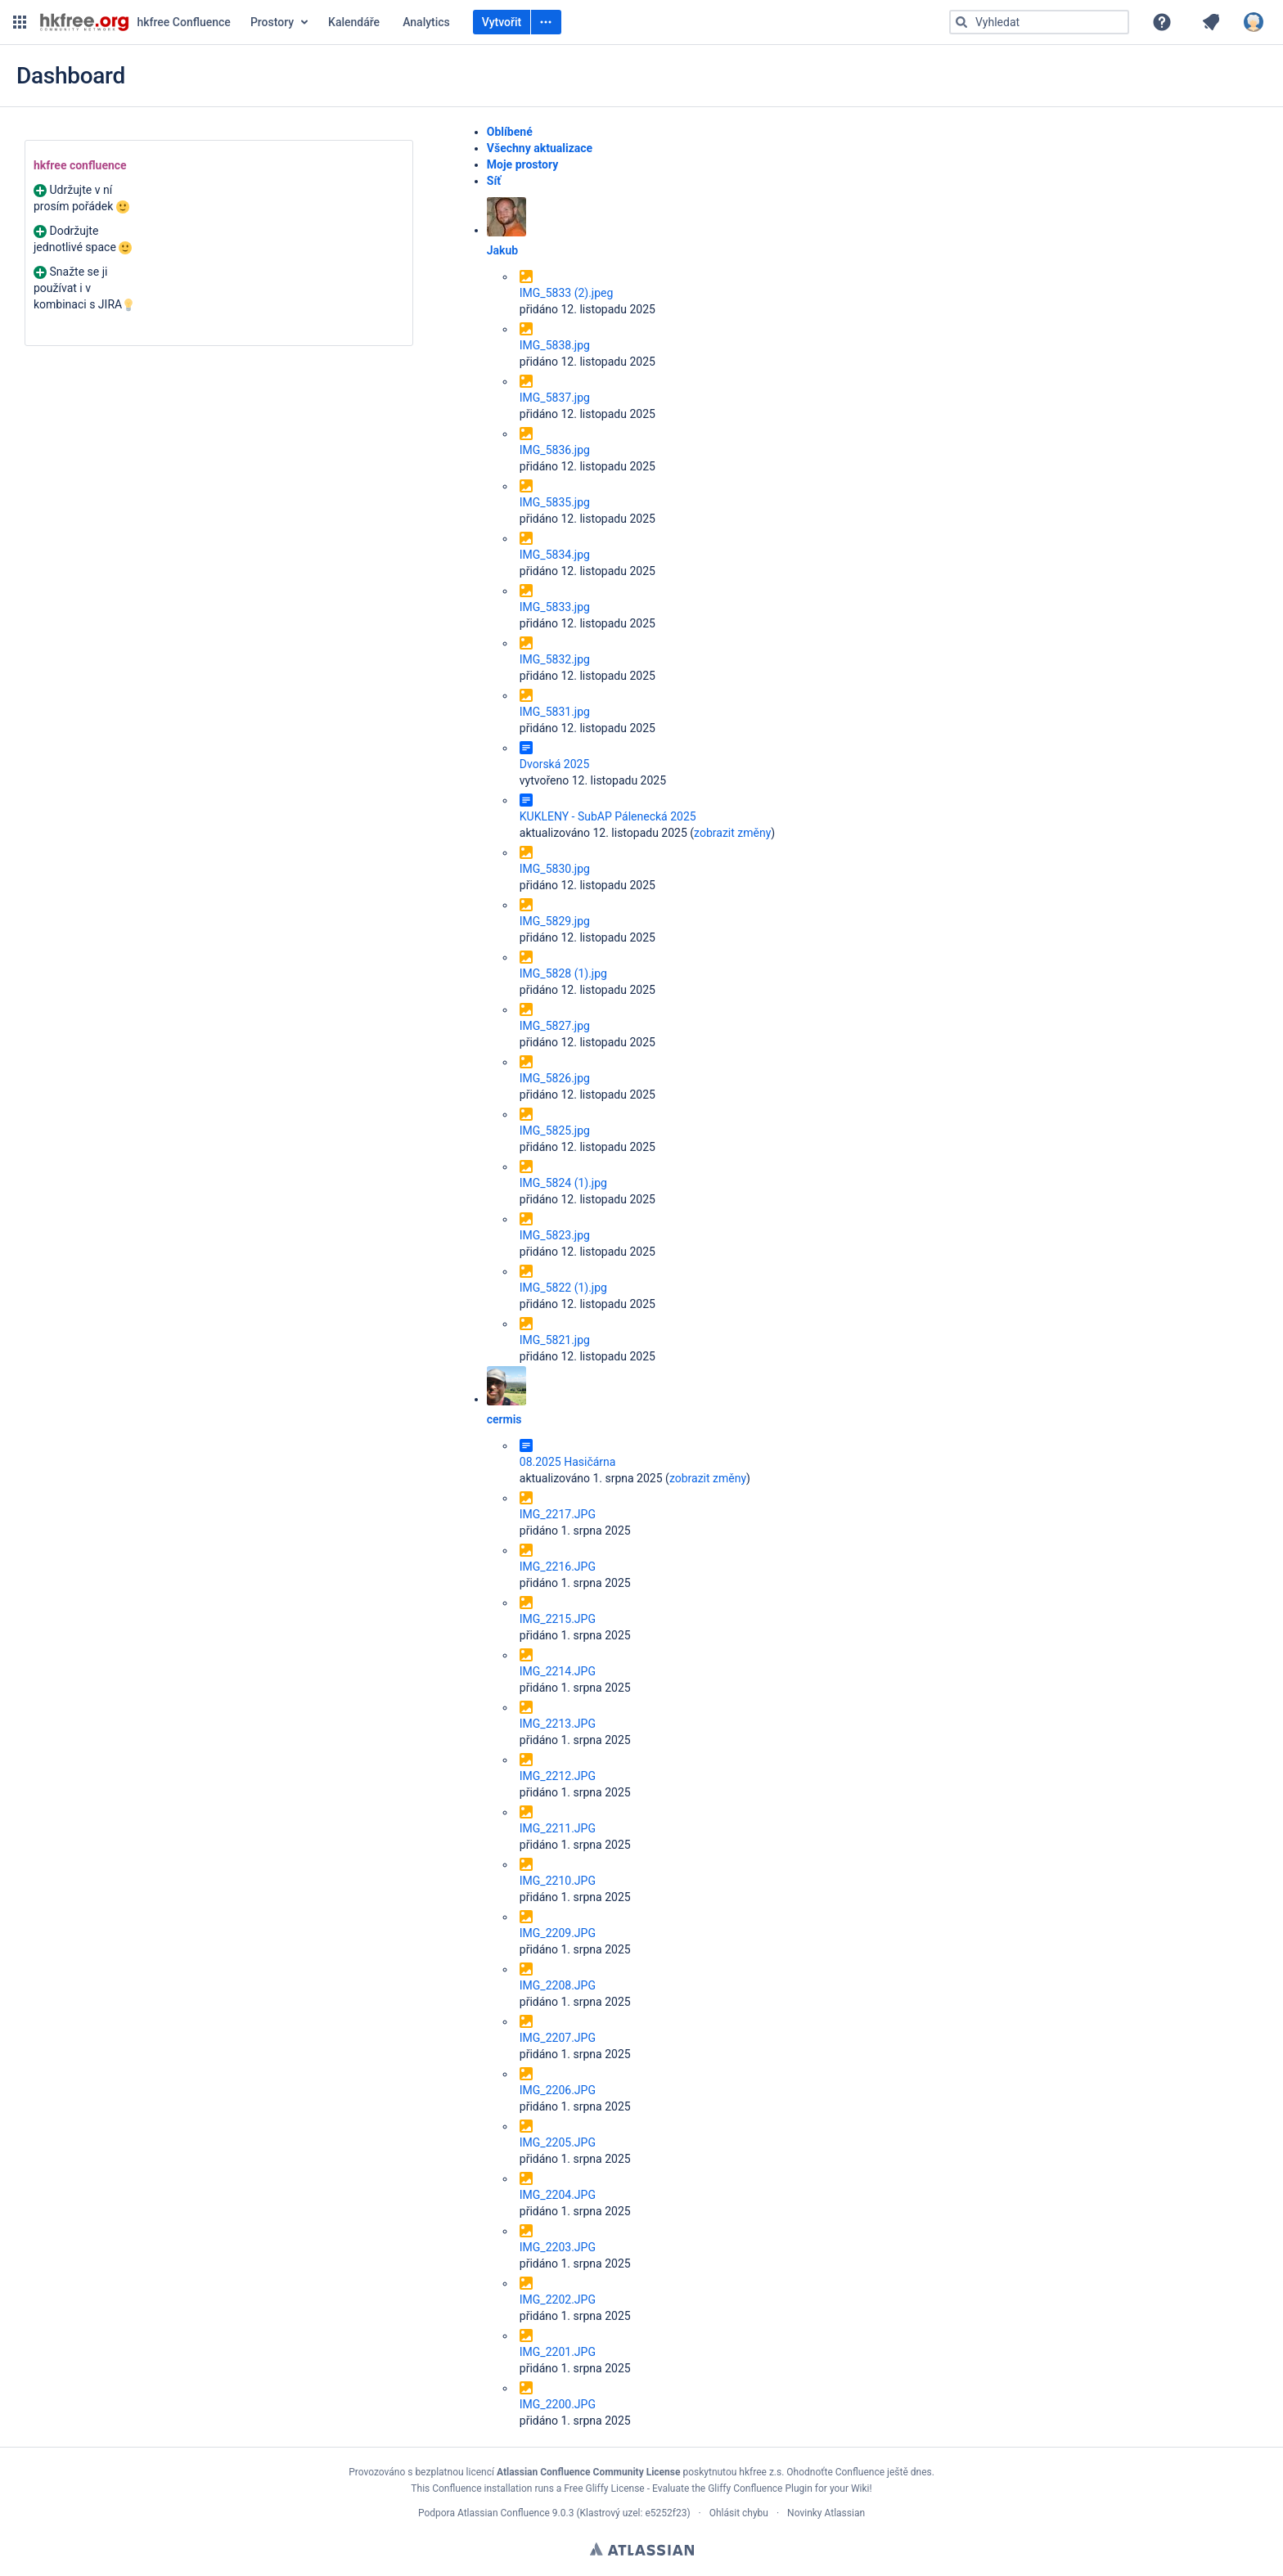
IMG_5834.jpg (555, 554)
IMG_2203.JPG (558, 2247)
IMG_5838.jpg (555, 345)
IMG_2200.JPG (558, 2404)
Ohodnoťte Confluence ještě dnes (858, 2472)
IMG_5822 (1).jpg (563, 1287)
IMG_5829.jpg (555, 921)
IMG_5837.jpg (555, 397)
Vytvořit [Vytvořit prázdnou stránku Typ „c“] (501, 22)
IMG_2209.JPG (558, 1933)
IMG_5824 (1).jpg (563, 1182)
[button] (19, 22)
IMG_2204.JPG (558, 2194)
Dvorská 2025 (554, 764)
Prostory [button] (272, 22)
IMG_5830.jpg (555, 868)
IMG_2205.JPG (558, 2142)
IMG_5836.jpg (555, 449)
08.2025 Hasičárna (568, 1461)
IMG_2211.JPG (558, 1828)
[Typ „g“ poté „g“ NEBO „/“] (1039, 22)
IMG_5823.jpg (555, 1235)
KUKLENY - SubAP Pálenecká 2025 (608, 816)
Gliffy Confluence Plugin (760, 2488)
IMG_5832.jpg (555, 659)
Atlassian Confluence (503, 2513)
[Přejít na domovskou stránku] (135, 22)
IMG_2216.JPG (558, 1566)
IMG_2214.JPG (558, 1671)
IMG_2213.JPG (558, 1723)
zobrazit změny (732, 832)
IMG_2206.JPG (558, 2090)
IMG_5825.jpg (555, 1130)
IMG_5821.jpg (555, 1339)
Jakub (502, 250)
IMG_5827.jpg (555, 1025)
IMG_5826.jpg (555, 1078)
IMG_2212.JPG (558, 1776)
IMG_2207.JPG (558, 2037)
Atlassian (642, 2549)
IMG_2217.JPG (558, 1514)
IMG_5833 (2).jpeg (567, 292)
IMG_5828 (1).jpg (563, 973)
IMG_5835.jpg (555, 502)
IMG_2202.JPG (558, 2299)
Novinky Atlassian (826, 2513)
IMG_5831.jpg (555, 711)
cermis (504, 1419)
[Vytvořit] (546, 22)
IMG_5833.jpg (555, 607)
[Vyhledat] (961, 22)
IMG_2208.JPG (558, 1985)
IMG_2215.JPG (558, 1618)
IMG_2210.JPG (558, 1880)
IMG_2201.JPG (558, 2351)
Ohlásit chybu (738, 2513)
